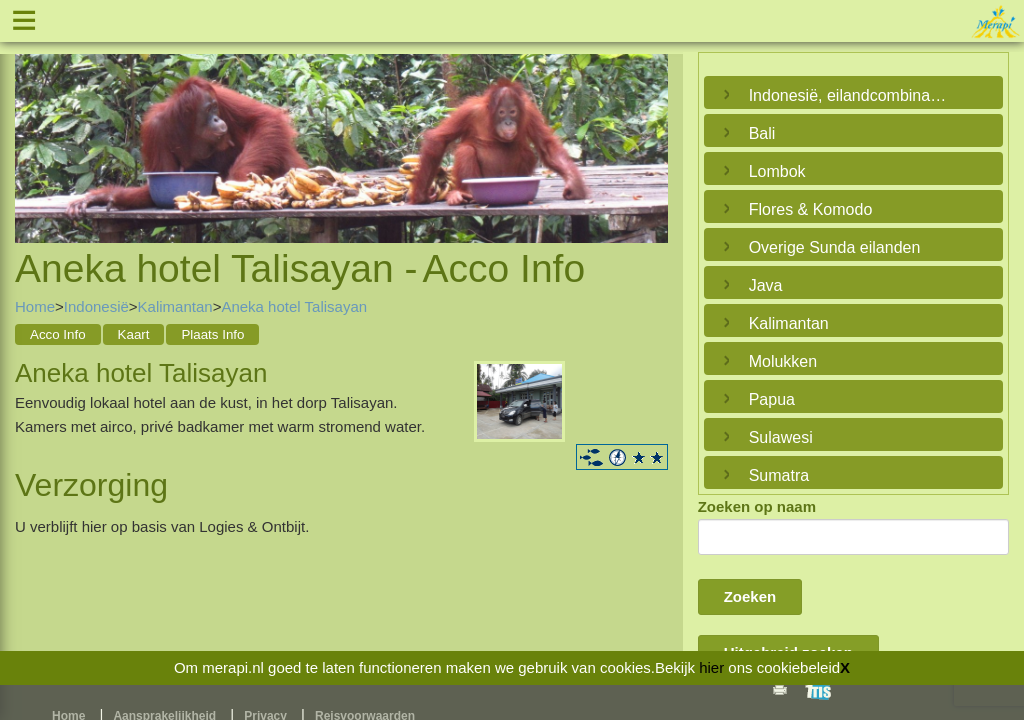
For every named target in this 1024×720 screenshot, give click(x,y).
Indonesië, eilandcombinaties (848, 95)
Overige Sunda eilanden (835, 247)
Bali (762, 133)
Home (35, 306)
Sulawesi (781, 437)
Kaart (134, 334)
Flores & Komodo (811, 209)
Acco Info (58, 334)
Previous (35, 126)
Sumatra (779, 475)
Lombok (777, 171)
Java (766, 285)
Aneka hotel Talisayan (294, 306)
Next (648, 126)
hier (711, 667)
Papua (772, 399)
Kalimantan (175, 306)
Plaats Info (212, 334)
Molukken (783, 361)
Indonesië (96, 306)
